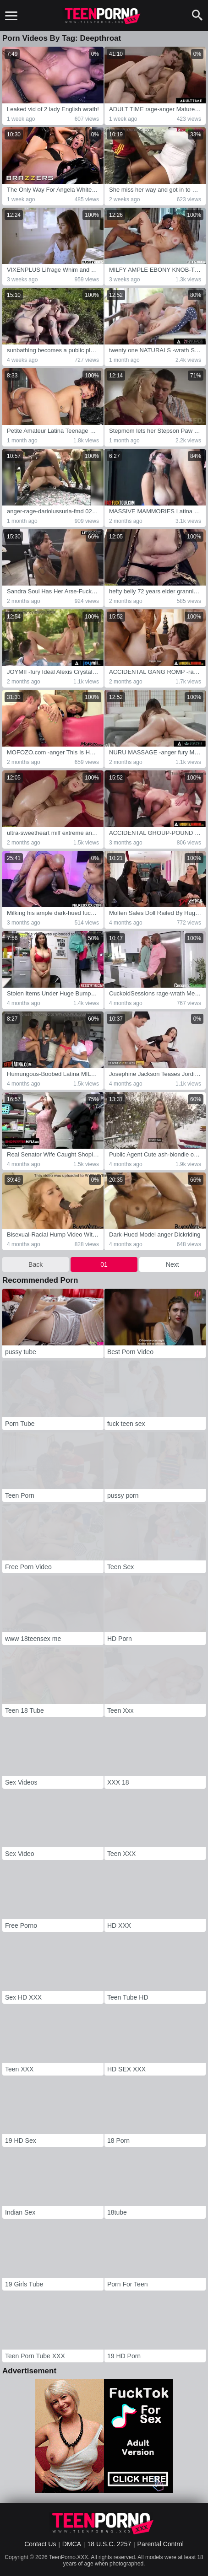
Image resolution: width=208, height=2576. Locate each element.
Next (172, 1264)
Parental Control (160, 2544)
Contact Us (40, 2544)
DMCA (71, 2544)
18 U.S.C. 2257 (109, 2544)
